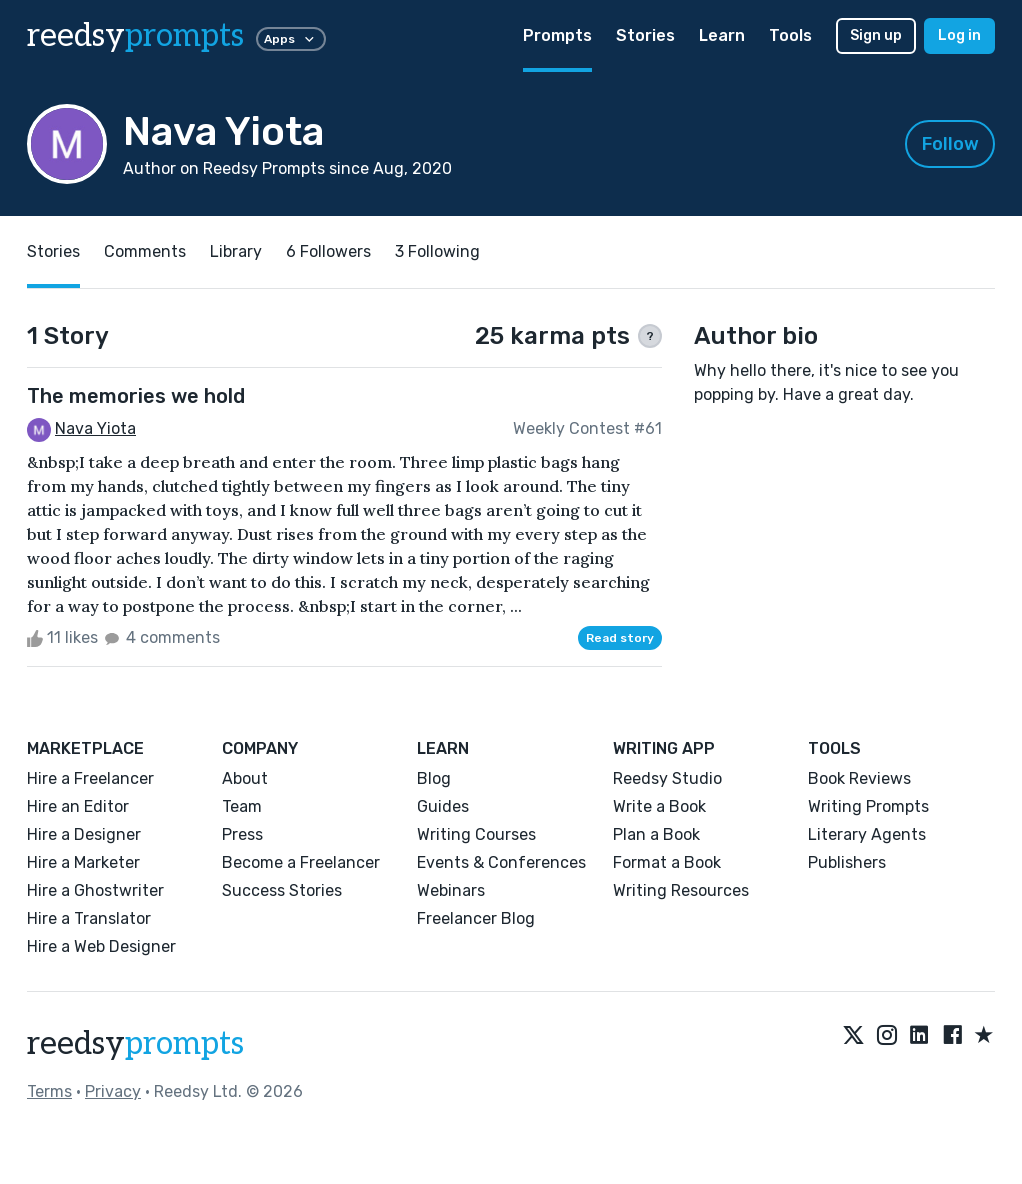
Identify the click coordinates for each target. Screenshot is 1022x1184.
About (245, 778)
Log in (959, 35)
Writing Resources (681, 890)
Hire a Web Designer (101, 946)
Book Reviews (859, 778)
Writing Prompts (868, 806)
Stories (645, 35)
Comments (145, 251)
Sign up (876, 35)
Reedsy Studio (667, 778)
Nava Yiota (95, 428)
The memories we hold (136, 396)
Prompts (557, 35)
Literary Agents (867, 834)
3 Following (437, 251)
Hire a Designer (84, 834)
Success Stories (282, 890)
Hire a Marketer (83, 862)
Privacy (113, 1091)
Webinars (451, 890)
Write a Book (659, 806)
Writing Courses (476, 834)
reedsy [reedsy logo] (135, 36)
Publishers (847, 862)
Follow (950, 144)
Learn (722, 35)
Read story (620, 638)
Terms (49, 1091)
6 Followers (328, 251)
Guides (443, 806)
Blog (434, 778)
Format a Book (667, 862)
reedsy (135, 1044)
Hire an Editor (78, 806)
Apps (291, 39)
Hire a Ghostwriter (95, 890)
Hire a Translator (89, 918)
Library (236, 251)
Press (242, 834)
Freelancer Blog (476, 918)
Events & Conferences (501, 862)
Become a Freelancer (301, 862)
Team (242, 806)
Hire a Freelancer (90, 778)
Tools (790, 35)
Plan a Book (656, 834)
